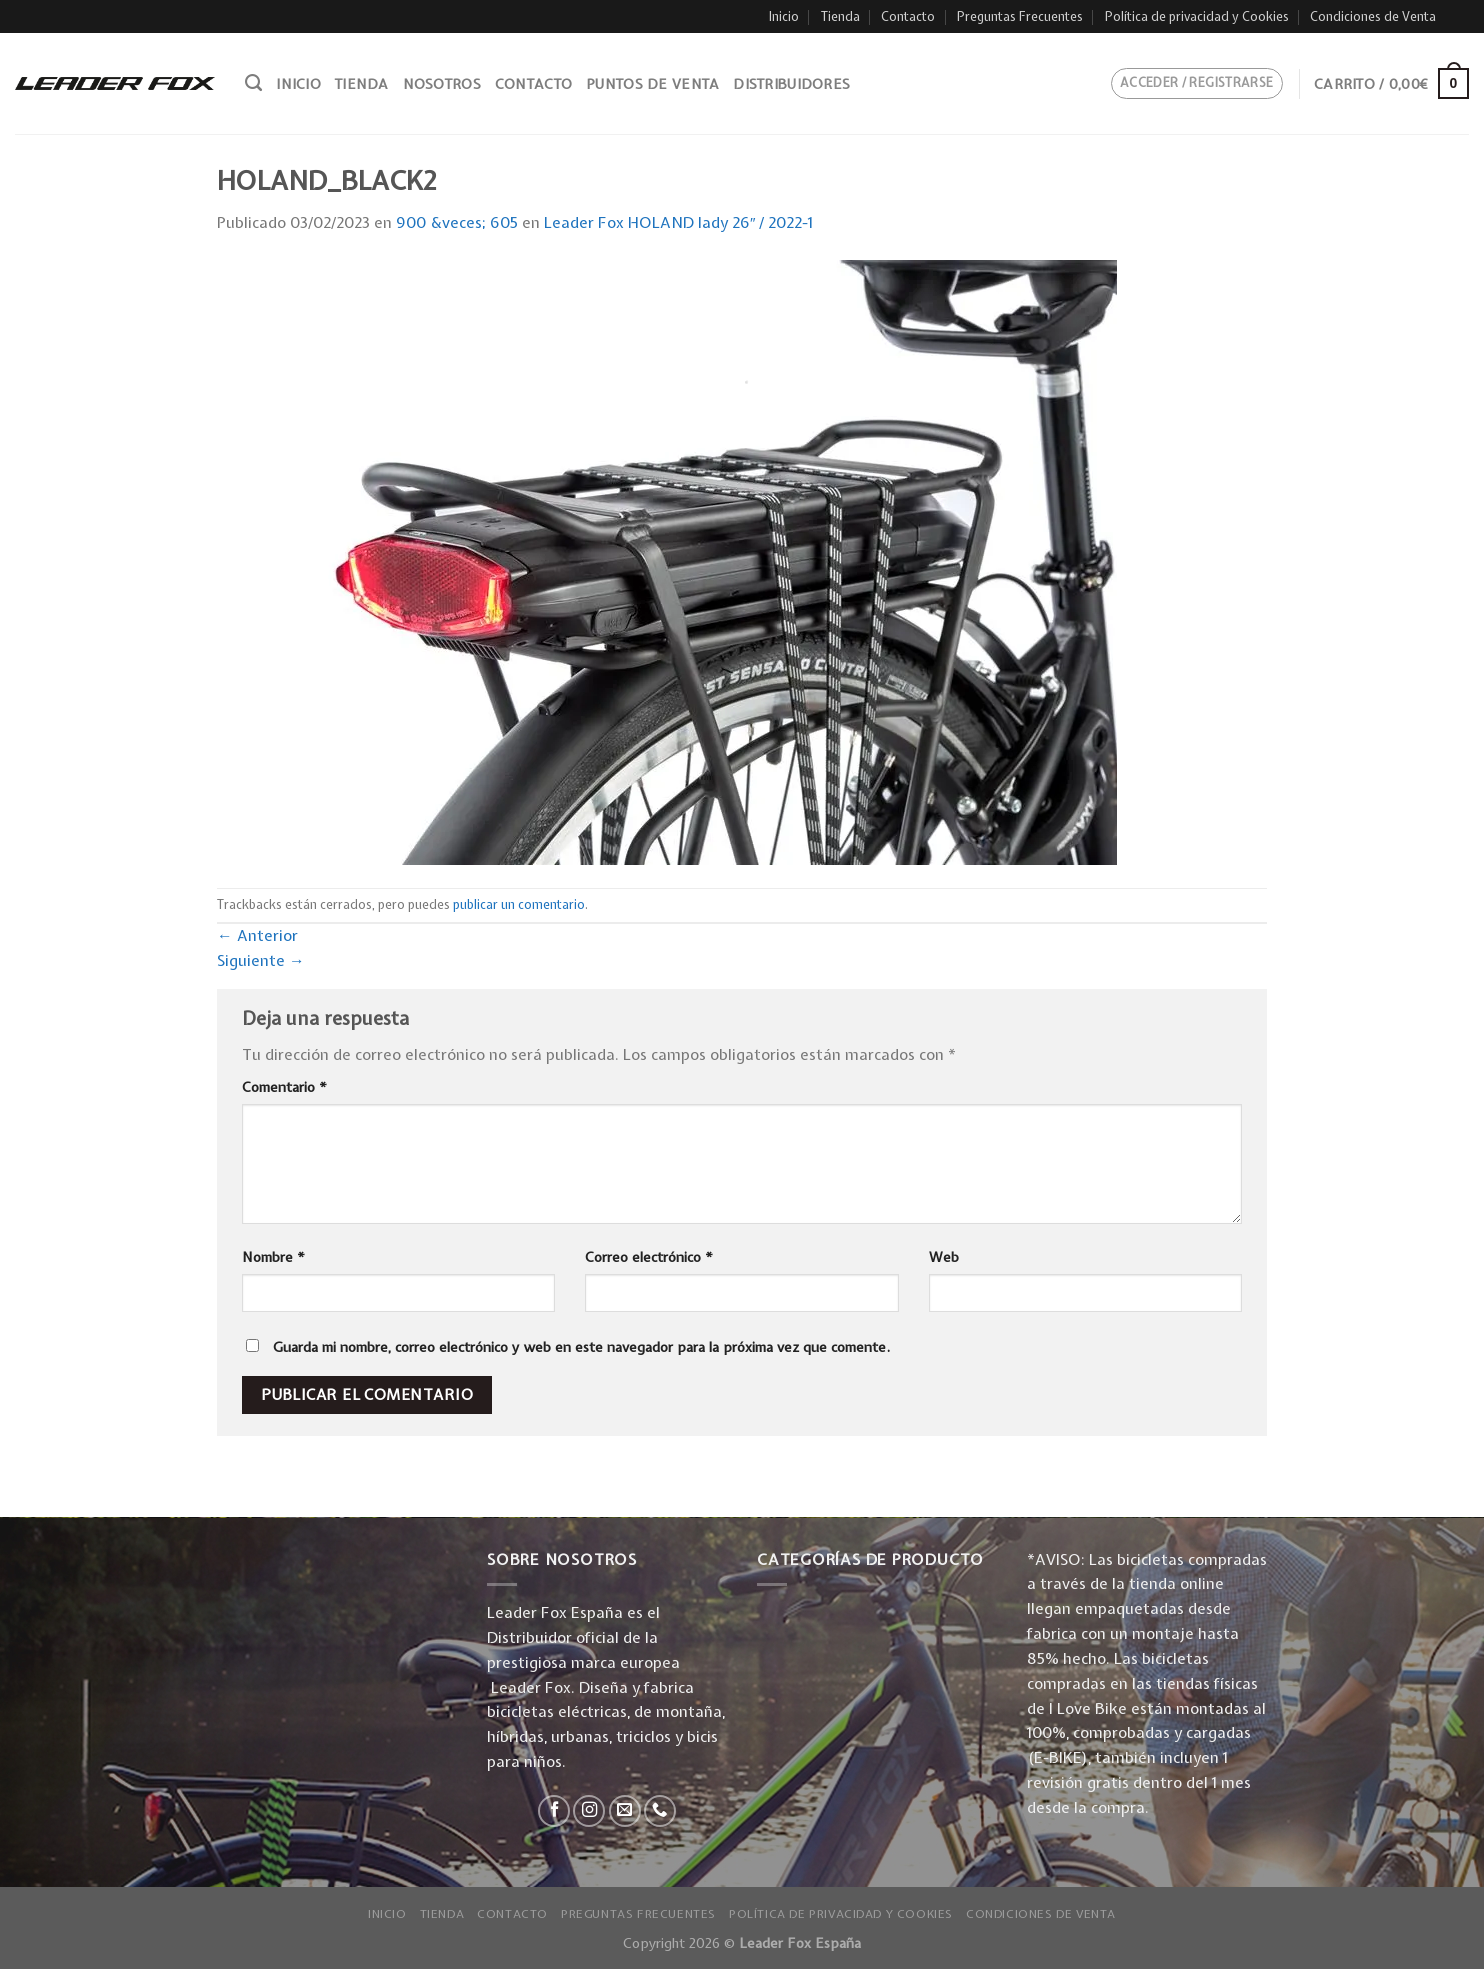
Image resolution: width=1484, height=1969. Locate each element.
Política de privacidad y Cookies (1197, 16)
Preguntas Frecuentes (1020, 16)
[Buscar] (253, 83)
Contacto (908, 16)
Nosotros (442, 84)
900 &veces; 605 (457, 222)
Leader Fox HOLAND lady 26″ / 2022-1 (679, 222)
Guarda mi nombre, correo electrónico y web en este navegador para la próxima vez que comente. (581, 1347)
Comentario (284, 1087)
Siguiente (261, 960)
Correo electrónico (649, 1257)
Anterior (257, 935)
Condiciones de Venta (1373, 16)
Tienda (840, 16)
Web (944, 1257)
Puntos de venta (652, 84)
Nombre (273, 1257)
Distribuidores (791, 84)
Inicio (784, 16)
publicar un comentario (519, 904)
